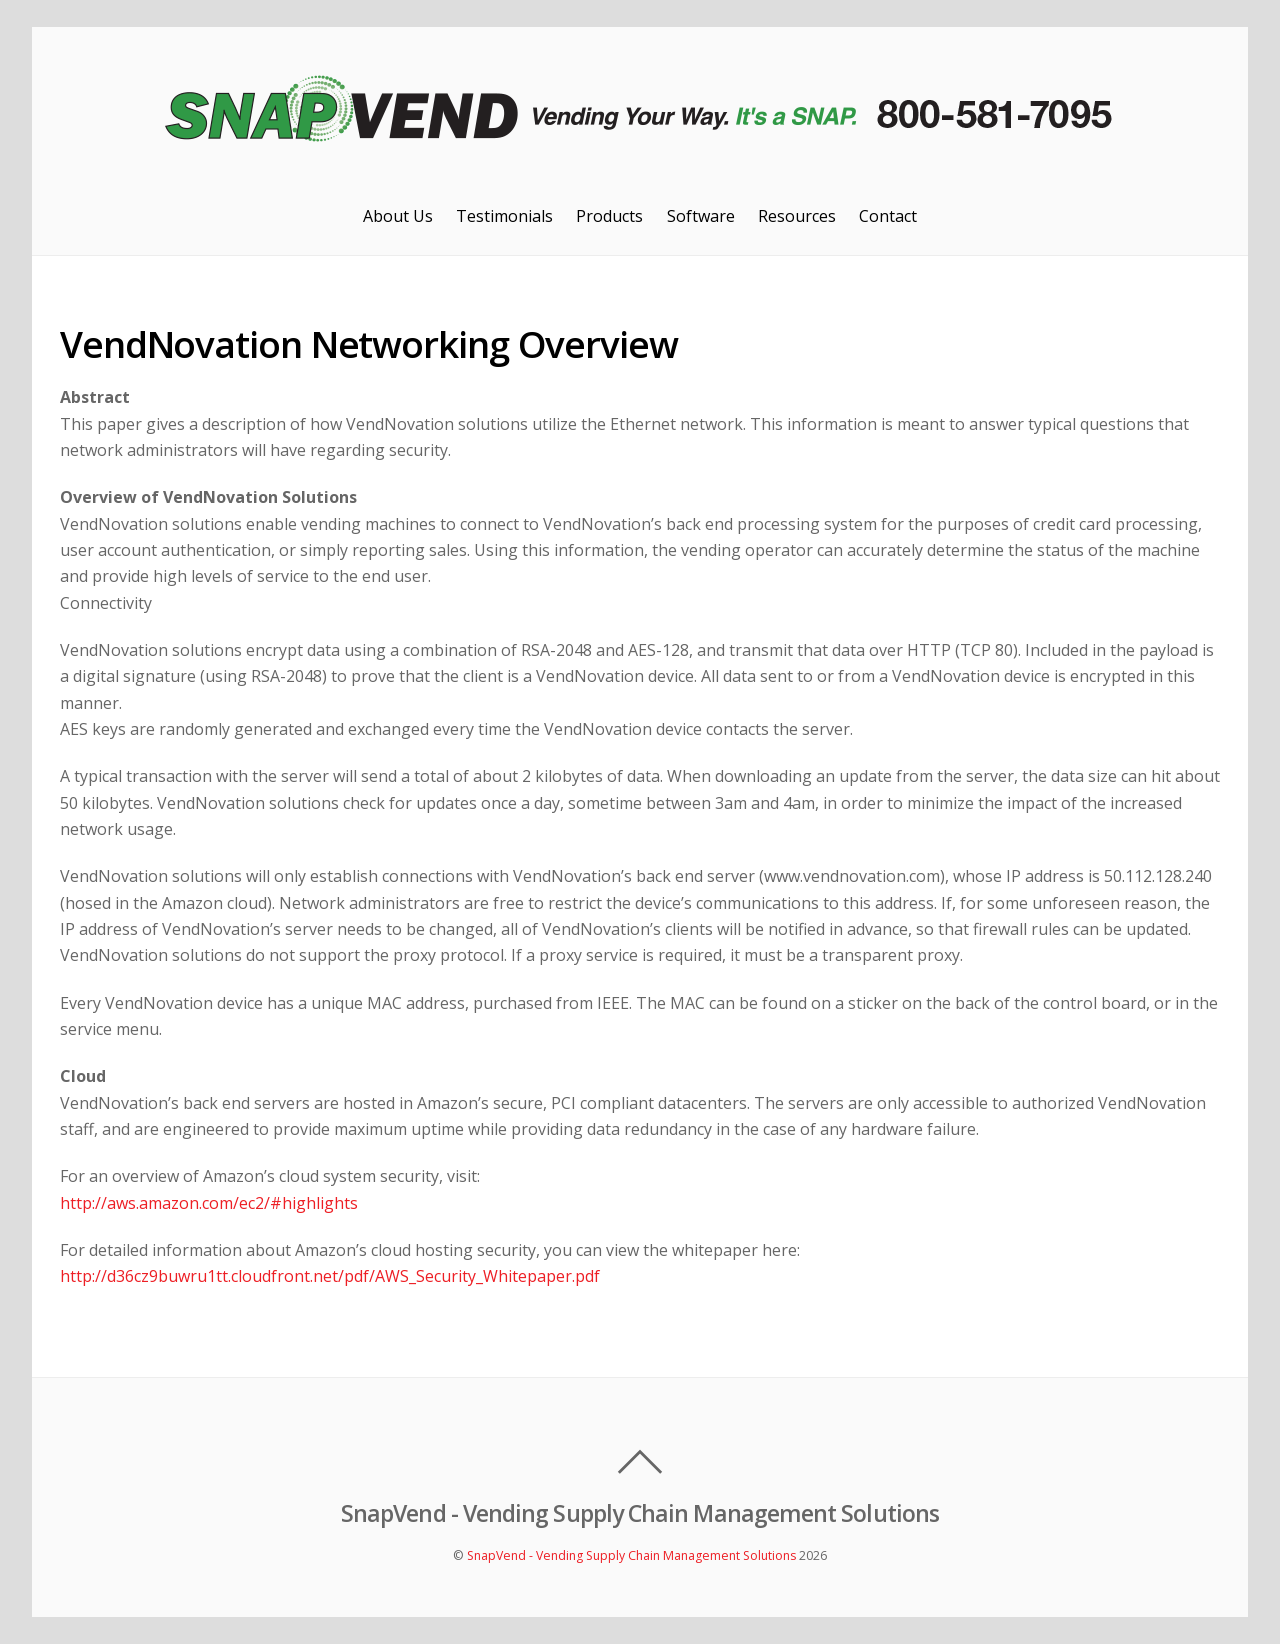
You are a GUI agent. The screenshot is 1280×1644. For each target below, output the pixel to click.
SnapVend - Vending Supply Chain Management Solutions (631, 1555)
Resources (797, 216)
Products (609, 216)
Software (701, 216)
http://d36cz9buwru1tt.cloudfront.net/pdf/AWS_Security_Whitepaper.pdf (330, 1276)
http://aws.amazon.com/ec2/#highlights (209, 1203)
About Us (398, 216)
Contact (888, 216)
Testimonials (504, 216)
